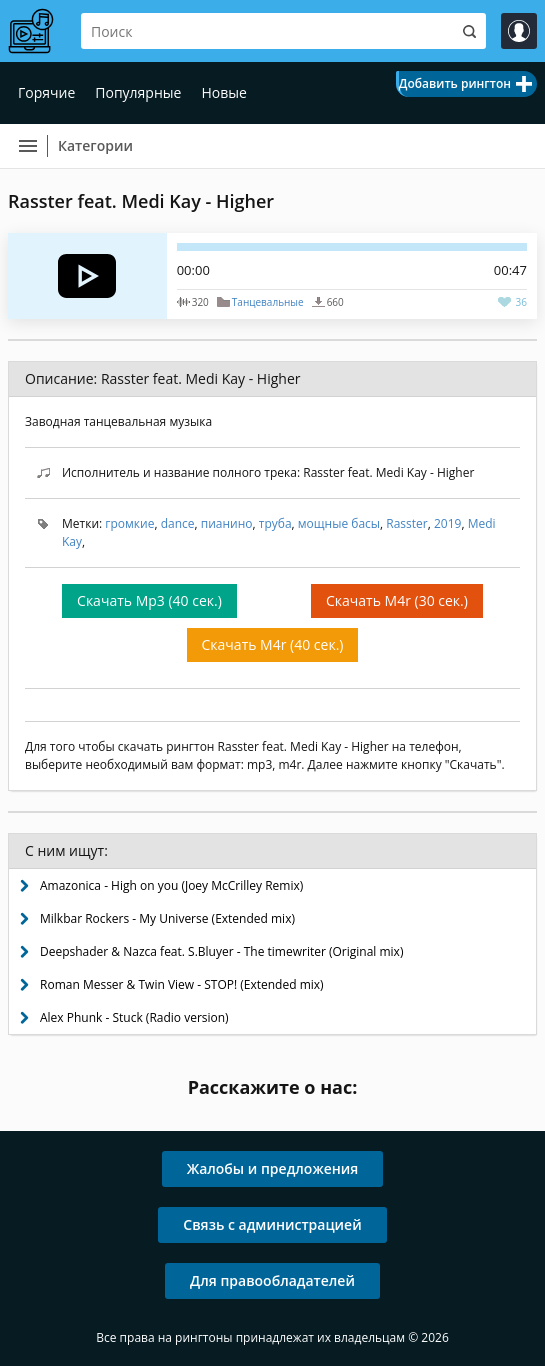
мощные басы (339, 523)
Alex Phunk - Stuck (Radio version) (134, 1017)
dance (178, 523)
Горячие (46, 92)
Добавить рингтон (455, 83)
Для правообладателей (272, 1280)
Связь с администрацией (272, 1224)
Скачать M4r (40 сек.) (273, 644)
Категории (95, 145)
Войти (519, 31)
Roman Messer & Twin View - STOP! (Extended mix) (182, 984)
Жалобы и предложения (273, 1168)
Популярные (138, 92)
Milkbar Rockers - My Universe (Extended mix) (167, 918)
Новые (223, 92)
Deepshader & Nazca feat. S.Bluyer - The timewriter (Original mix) (221, 951)
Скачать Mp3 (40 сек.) (149, 600)
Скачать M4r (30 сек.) (397, 600)
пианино (227, 523)
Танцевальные (268, 302)
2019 (447, 523)
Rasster (406, 523)
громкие (129, 523)
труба (275, 523)
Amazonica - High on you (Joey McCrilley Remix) (171, 885)
